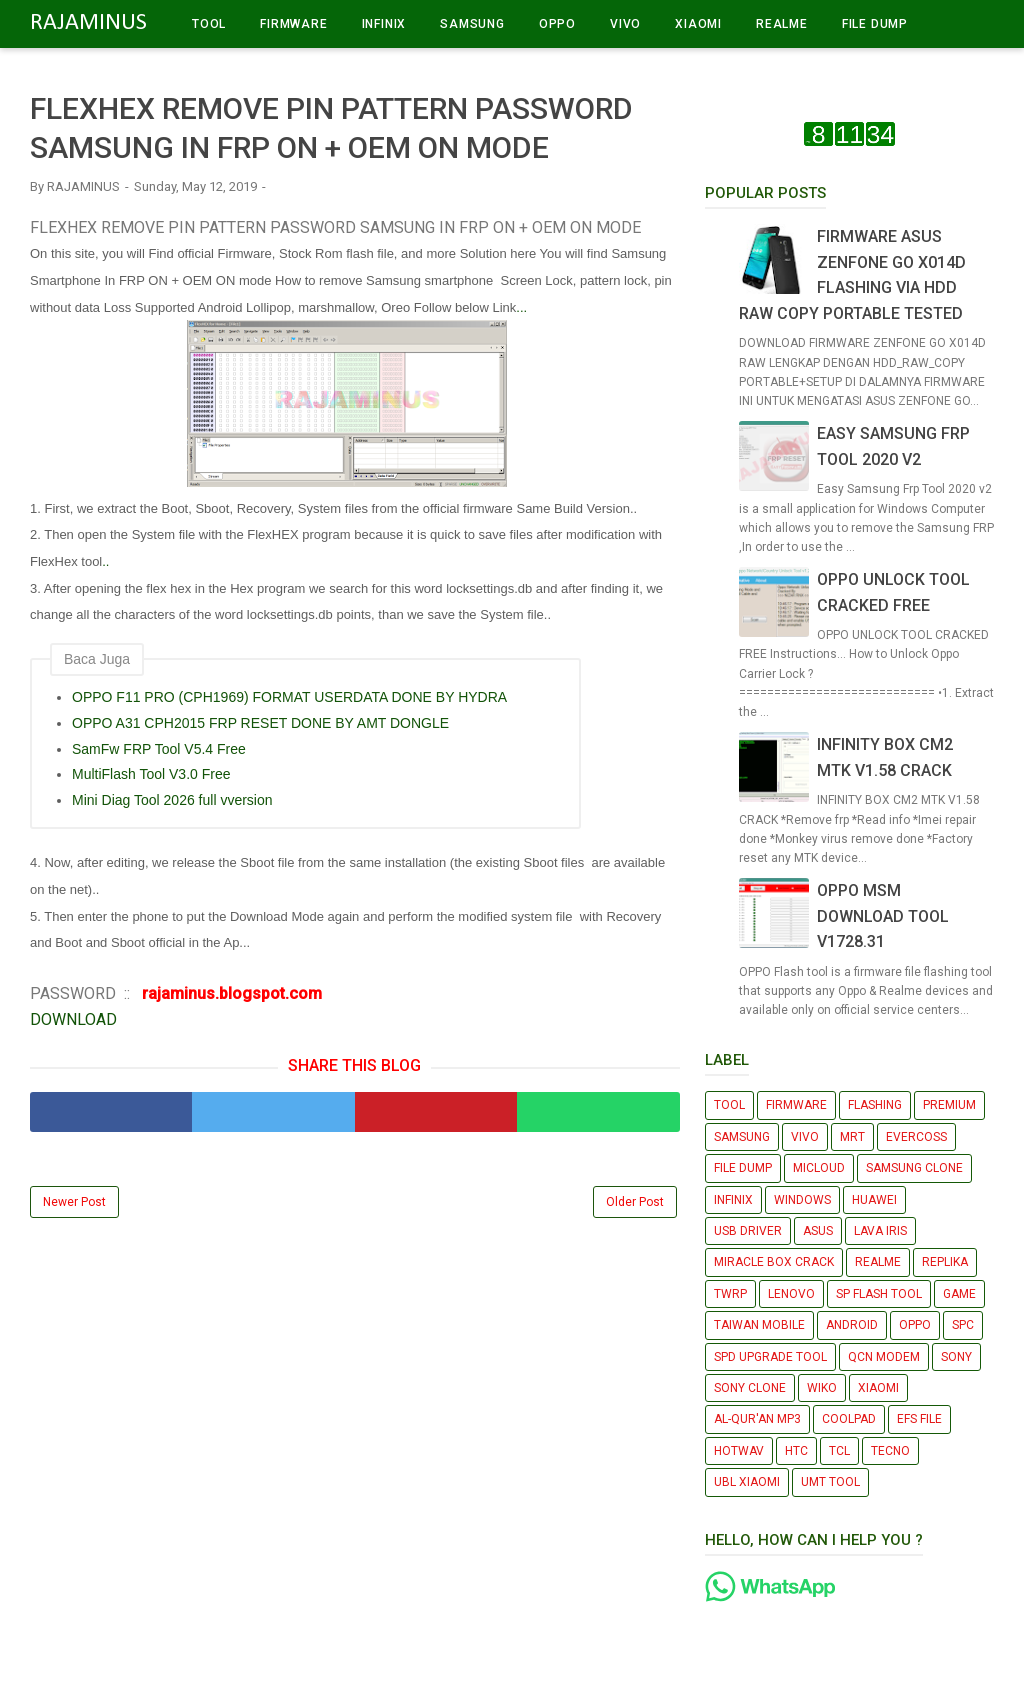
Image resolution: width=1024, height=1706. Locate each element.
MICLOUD (819, 1168)
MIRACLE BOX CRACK (774, 1262)
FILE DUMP (875, 24)
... (521, 307)
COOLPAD (849, 1419)
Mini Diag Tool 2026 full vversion (172, 800)
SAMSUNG (472, 24)
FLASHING (875, 1105)
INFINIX (384, 24)
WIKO (822, 1388)
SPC (963, 1325)
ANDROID (852, 1325)
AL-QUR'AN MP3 (757, 1419)
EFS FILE (919, 1419)
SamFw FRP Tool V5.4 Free (159, 749)
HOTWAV (739, 1451)
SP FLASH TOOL (879, 1294)
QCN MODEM (884, 1357)
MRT (852, 1137)
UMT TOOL (830, 1482)
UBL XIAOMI (747, 1482)
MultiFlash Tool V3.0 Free (151, 774)
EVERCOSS (916, 1137)
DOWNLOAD (73, 1019)
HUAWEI (874, 1200)
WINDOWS (802, 1200)
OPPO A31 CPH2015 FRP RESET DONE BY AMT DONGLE (260, 723)
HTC (796, 1451)
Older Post (635, 1202)
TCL (839, 1451)
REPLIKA (945, 1262)
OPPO (557, 24)
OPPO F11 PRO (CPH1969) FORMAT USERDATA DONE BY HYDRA (289, 697)
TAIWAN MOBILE (759, 1325)
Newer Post (74, 1202)
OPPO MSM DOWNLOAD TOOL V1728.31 (883, 916)
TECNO (890, 1451)
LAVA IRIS (880, 1231)
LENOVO (791, 1294)
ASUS (818, 1231)
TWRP (730, 1294)
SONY (956, 1357)
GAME (959, 1294)
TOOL (209, 24)
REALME (782, 24)
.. (105, 561)
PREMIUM (949, 1105)
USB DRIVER (748, 1231)
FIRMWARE (293, 24)
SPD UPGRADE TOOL (770, 1357)
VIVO (625, 24)
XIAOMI (698, 24)
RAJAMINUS (88, 23)
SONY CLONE (750, 1388)
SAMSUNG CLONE (914, 1168)
